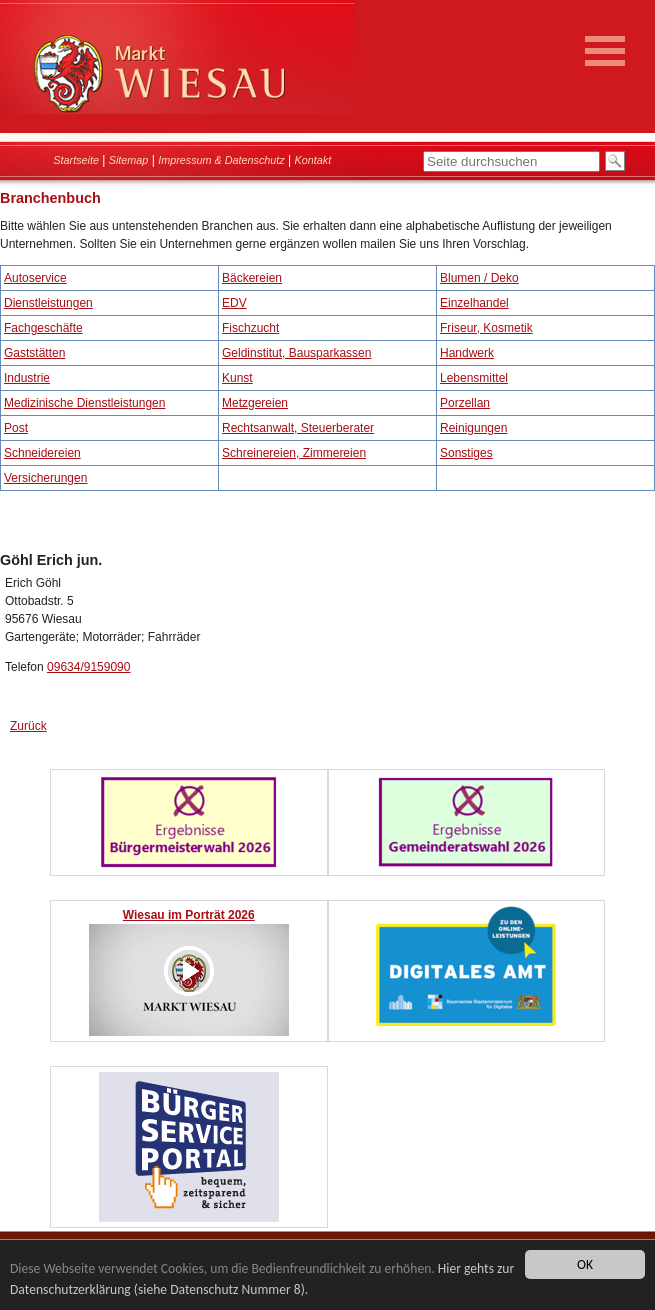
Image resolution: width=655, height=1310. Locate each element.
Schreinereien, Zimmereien (294, 453)
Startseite (76, 160)
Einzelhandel (474, 303)
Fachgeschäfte (43, 328)
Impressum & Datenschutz (221, 160)
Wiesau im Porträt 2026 (189, 915)
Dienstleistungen (48, 303)
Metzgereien (255, 403)
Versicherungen (45, 478)
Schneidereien (42, 453)
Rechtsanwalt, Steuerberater (298, 428)
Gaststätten (34, 353)
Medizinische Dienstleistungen (84, 403)
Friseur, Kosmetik (486, 328)
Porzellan (465, 403)
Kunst (237, 378)
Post (16, 428)
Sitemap (129, 160)
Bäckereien (252, 278)
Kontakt (313, 160)
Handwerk (467, 353)
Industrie (27, 378)
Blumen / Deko (479, 278)
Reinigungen (473, 428)
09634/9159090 (88, 667)
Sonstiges (466, 453)
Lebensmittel (474, 378)
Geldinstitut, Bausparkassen (296, 353)
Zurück (28, 726)
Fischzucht (250, 328)
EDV (234, 303)
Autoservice (35, 278)
